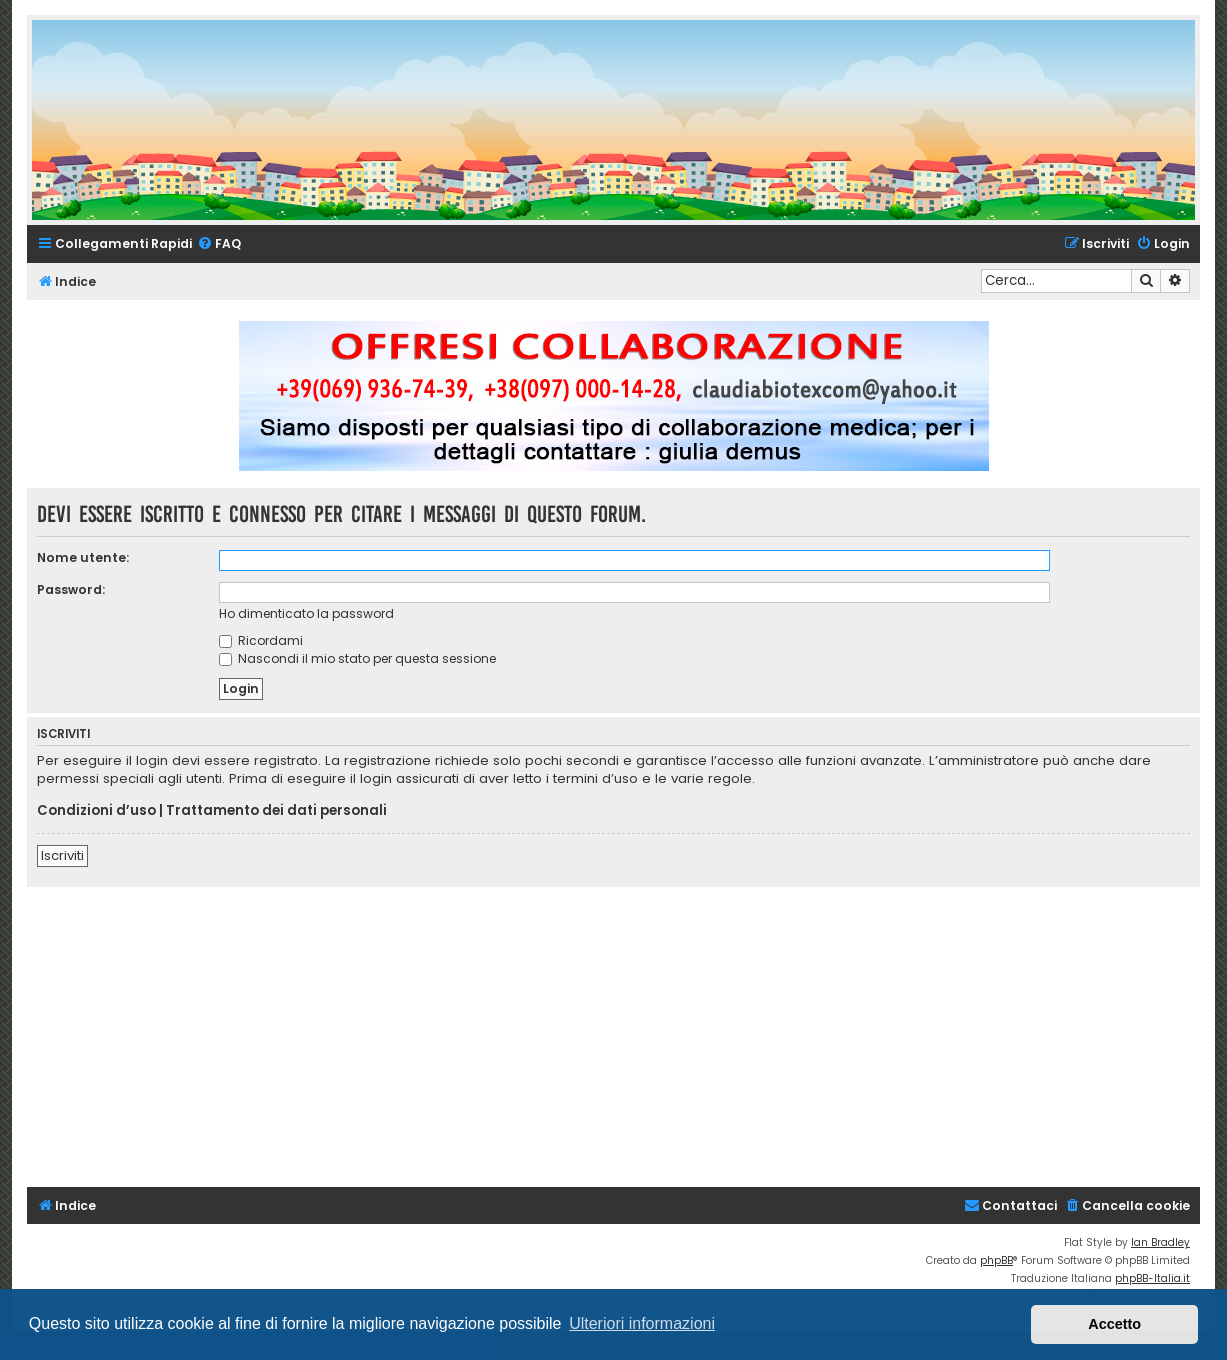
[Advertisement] (627, 1037)
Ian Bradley (1160, 1242)
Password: (71, 589)
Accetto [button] (1114, 1324)
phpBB (996, 1260)
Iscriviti (62, 855)
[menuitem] (219, 244)
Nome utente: (83, 557)
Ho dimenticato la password (306, 613)
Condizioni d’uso (96, 811)
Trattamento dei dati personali (276, 811)
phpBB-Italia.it (1152, 1278)
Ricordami (261, 640)
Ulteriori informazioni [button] (642, 1323)
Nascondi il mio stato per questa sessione (357, 658)
